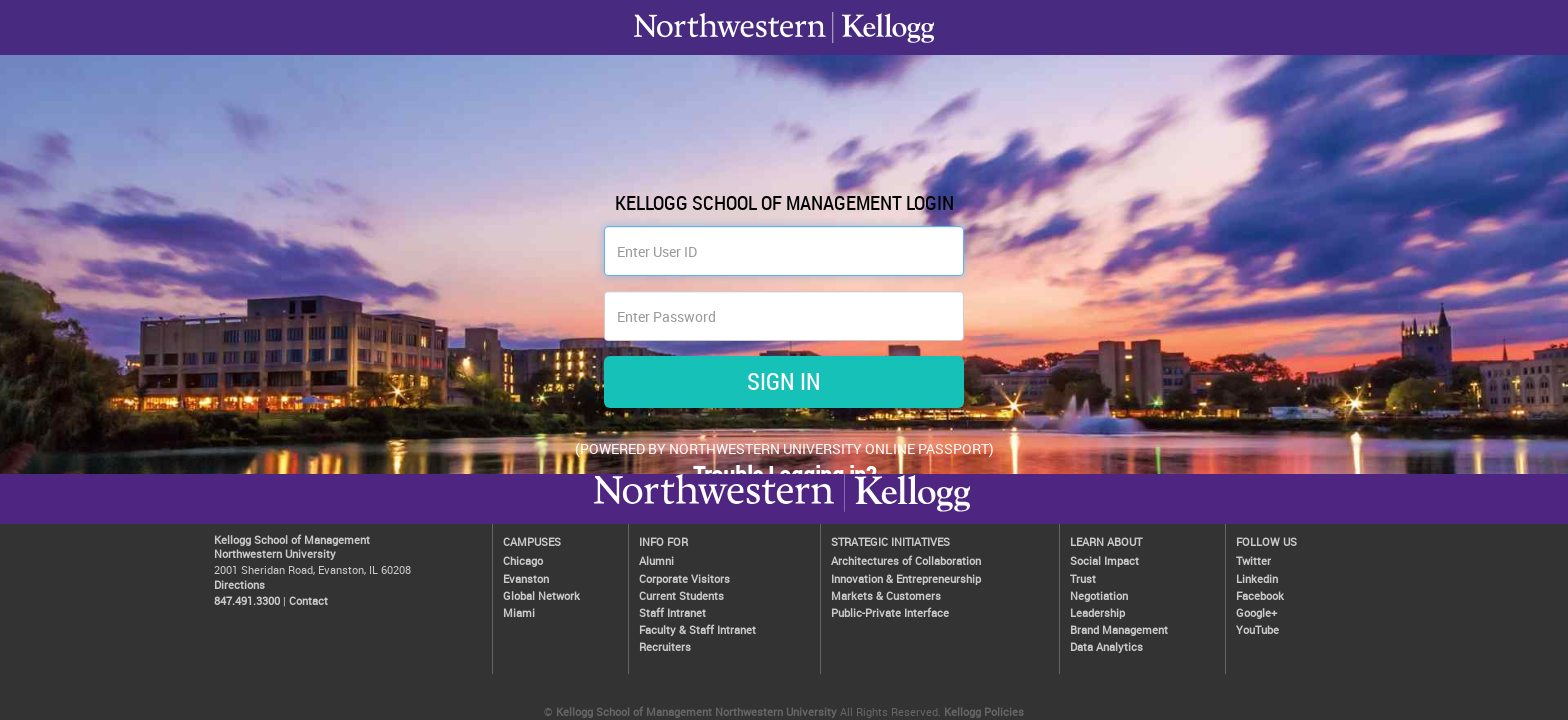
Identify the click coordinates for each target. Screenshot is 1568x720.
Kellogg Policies (984, 711)
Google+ (1256, 612)
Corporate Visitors (684, 578)
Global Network (541, 595)
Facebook (1260, 595)
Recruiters (665, 646)
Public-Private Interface (890, 612)
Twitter (1253, 560)
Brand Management (1119, 629)
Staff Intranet (672, 612)
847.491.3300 (247, 600)
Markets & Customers (886, 595)
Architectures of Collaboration (906, 560)
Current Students (681, 595)
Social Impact (1104, 560)
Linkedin (1257, 578)
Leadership (1097, 612)
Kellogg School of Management (292, 539)
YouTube (1257, 629)
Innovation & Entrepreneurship (906, 578)
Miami (519, 612)
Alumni (656, 560)
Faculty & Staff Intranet (697, 629)
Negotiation (1099, 595)
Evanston (526, 578)
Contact (308, 600)
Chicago (523, 560)
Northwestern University (907, 511)
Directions (239, 584)
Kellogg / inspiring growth (714, 511)
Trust (1083, 578)
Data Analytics (1106, 646)
